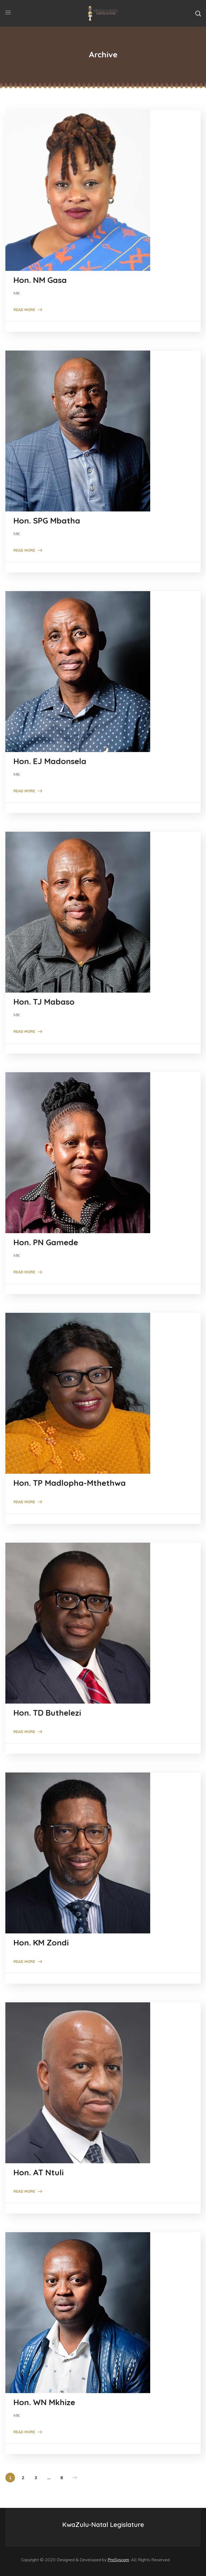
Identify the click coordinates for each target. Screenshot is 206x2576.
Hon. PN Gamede (45, 1242)
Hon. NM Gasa (40, 280)
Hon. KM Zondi (41, 1942)
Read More (24, 309)
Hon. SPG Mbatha (46, 520)
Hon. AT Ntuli (38, 2172)
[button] (198, 13)
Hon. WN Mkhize (44, 2402)
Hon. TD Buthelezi (47, 1713)
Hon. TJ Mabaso (44, 1002)
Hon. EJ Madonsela (49, 761)
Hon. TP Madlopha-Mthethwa (69, 1483)
